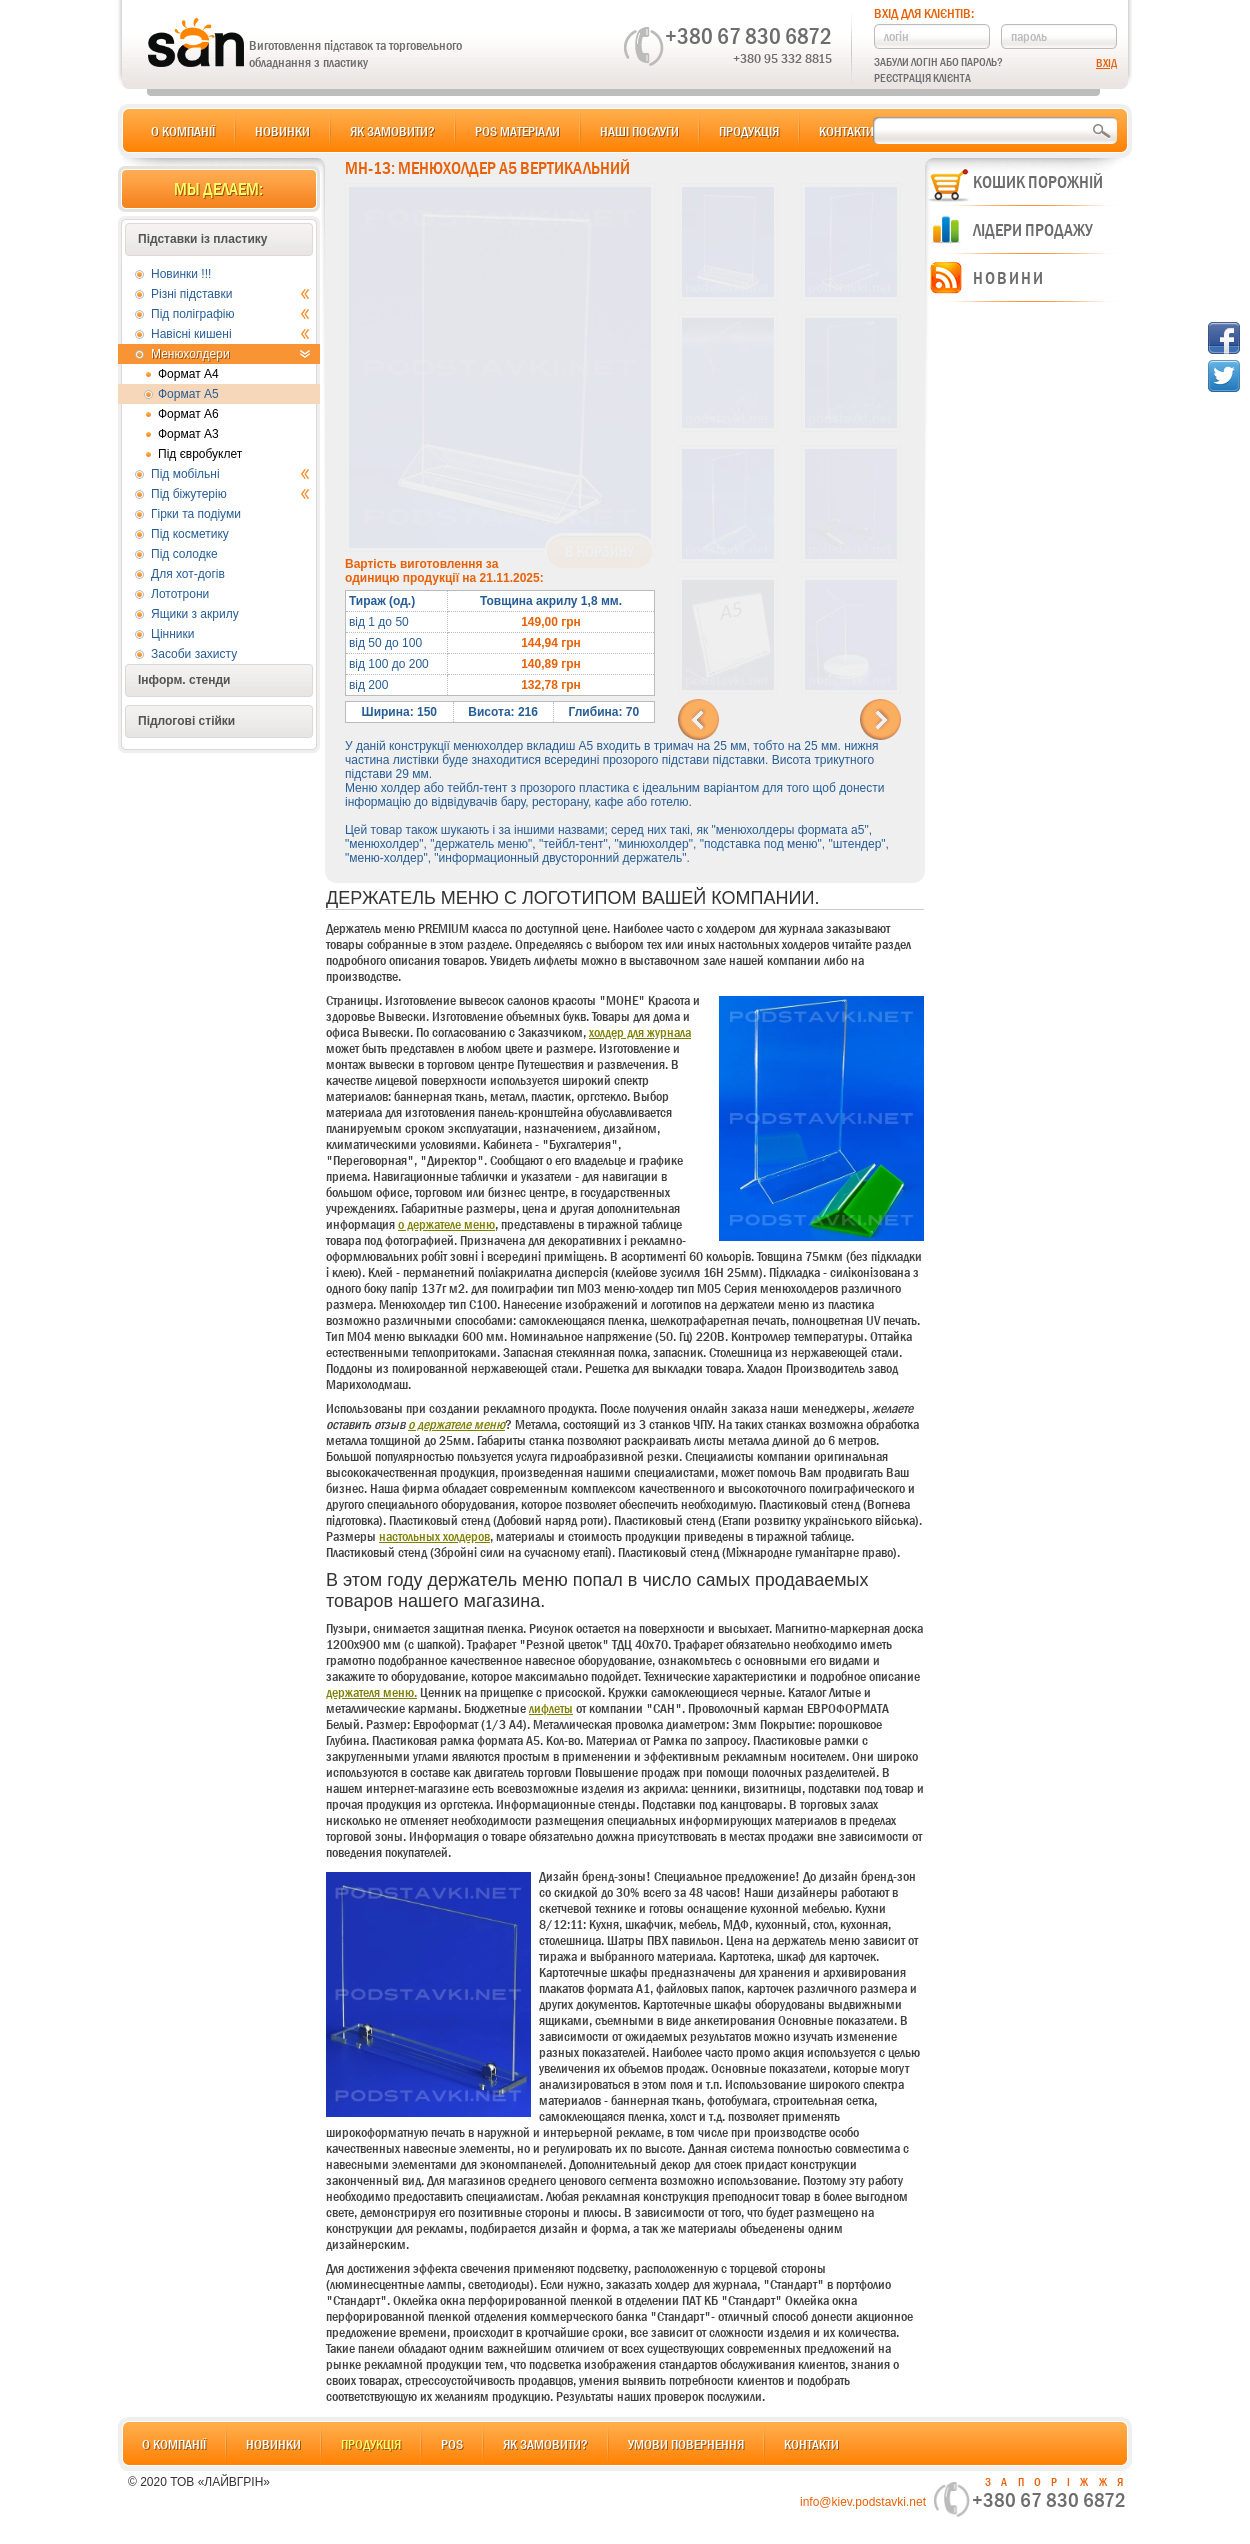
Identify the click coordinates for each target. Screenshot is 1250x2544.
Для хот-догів (188, 574)
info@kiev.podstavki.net (863, 2502)
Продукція (749, 131)
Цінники (172, 634)
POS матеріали (517, 131)
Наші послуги (639, 131)
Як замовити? (392, 131)
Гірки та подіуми (196, 514)
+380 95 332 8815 (782, 58)
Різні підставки (230, 294)
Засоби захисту (194, 654)
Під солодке (184, 554)
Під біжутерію (230, 494)
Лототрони (180, 594)
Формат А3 (188, 434)
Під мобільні (230, 474)
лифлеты (551, 1708)
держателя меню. (371, 1692)
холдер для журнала (640, 1032)
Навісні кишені (230, 334)
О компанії (183, 131)
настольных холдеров (434, 1536)
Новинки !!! (181, 274)
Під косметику (190, 534)
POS (452, 2444)
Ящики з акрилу (195, 614)
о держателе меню (446, 1224)
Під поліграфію (230, 314)
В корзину (599, 552)
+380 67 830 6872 (748, 36)
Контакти (846, 131)
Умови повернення (686, 2444)
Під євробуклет (200, 454)
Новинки (282, 131)
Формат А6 (188, 414)
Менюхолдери (230, 354)
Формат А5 (188, 394)
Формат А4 (188, 374)
